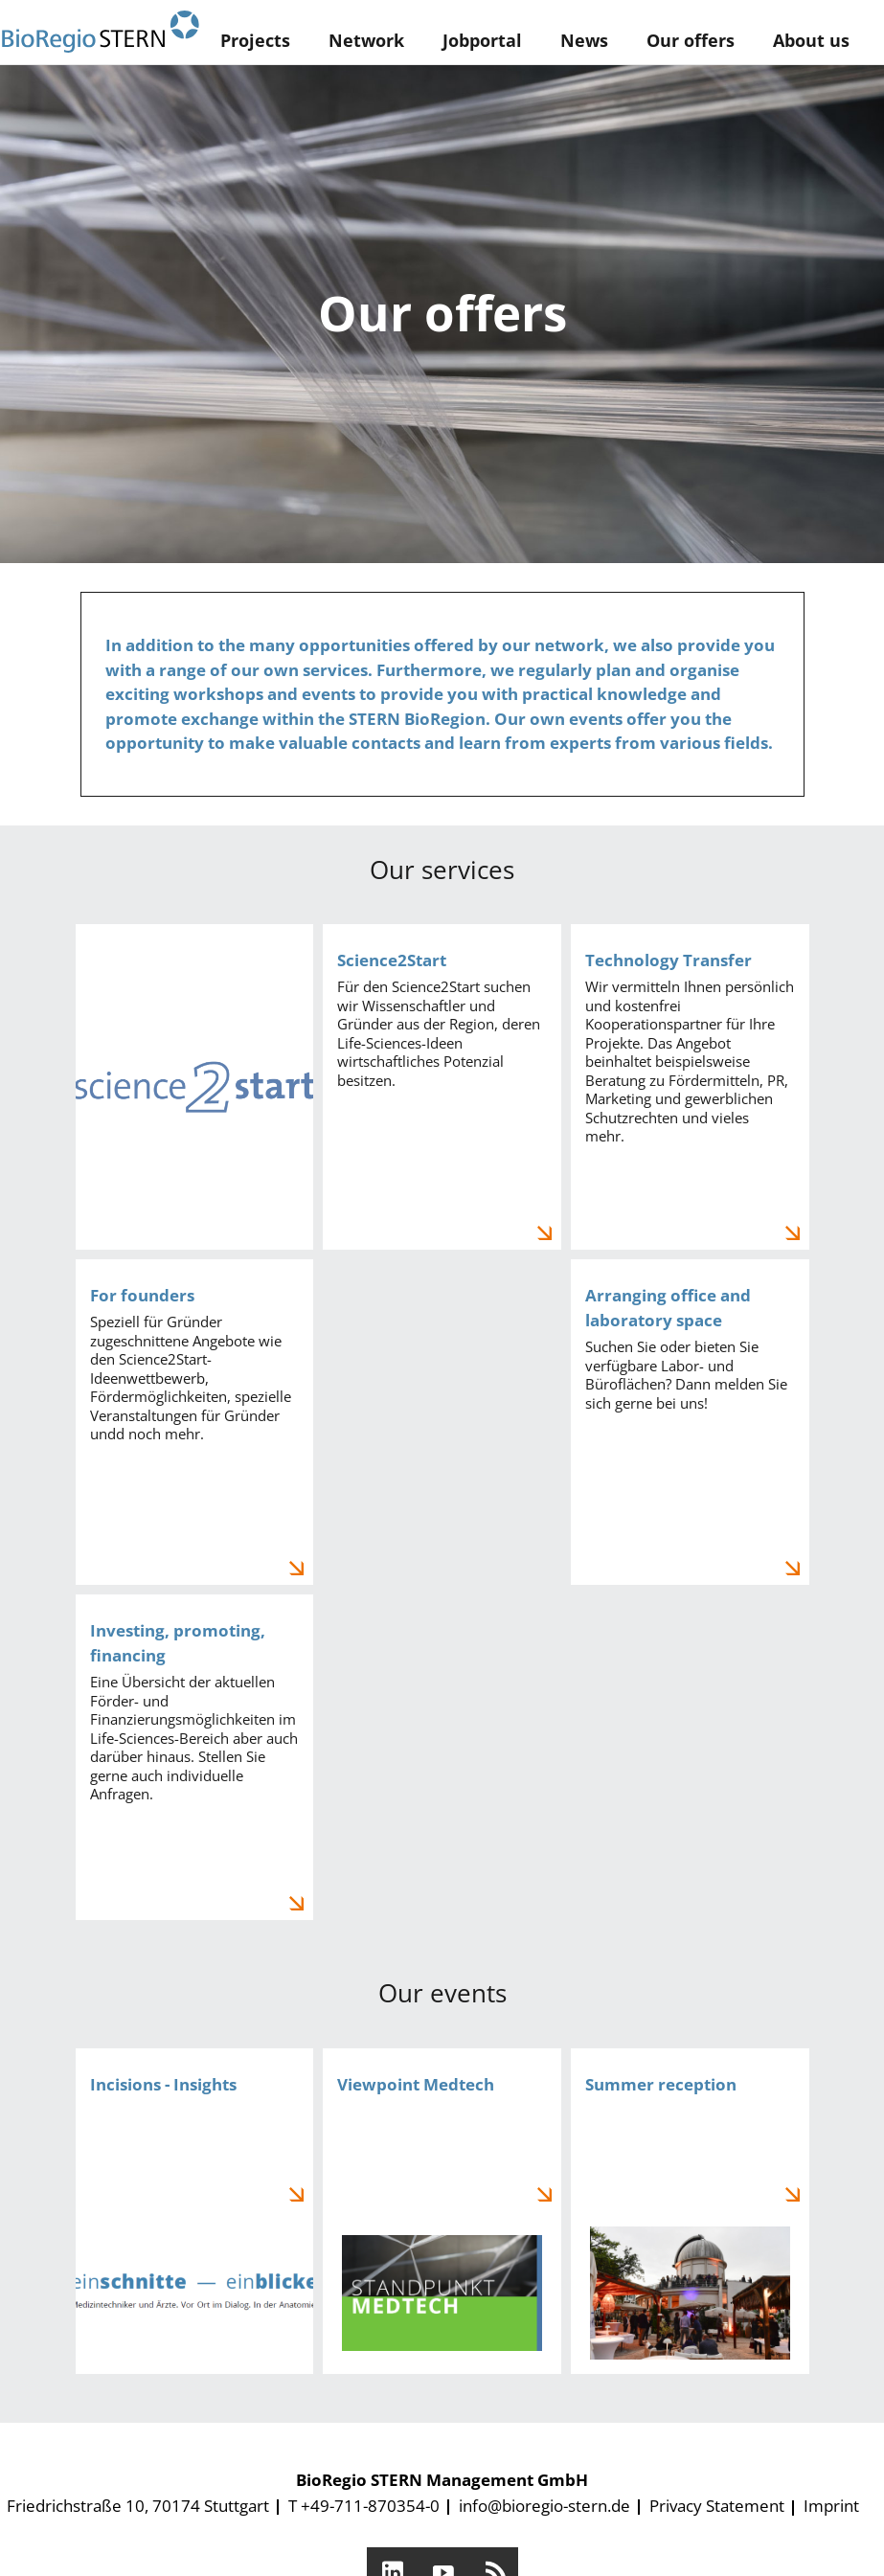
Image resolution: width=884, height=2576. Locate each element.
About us (811, 40)
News (584, 40)
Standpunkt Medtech (442, 2211)
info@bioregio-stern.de (544, 2506)
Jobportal (482, 40)
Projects (255, 40)
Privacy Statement (716, 2506)
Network (366, 40)
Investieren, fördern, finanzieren (195, 1757)
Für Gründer (195, 1422)
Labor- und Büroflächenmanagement (690, 1422)
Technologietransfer (690, 1087)
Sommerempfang (690, 2211)
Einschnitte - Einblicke (195, 2211)
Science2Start (442, 1087)
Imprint (831, 2506)
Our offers (690, 40)
